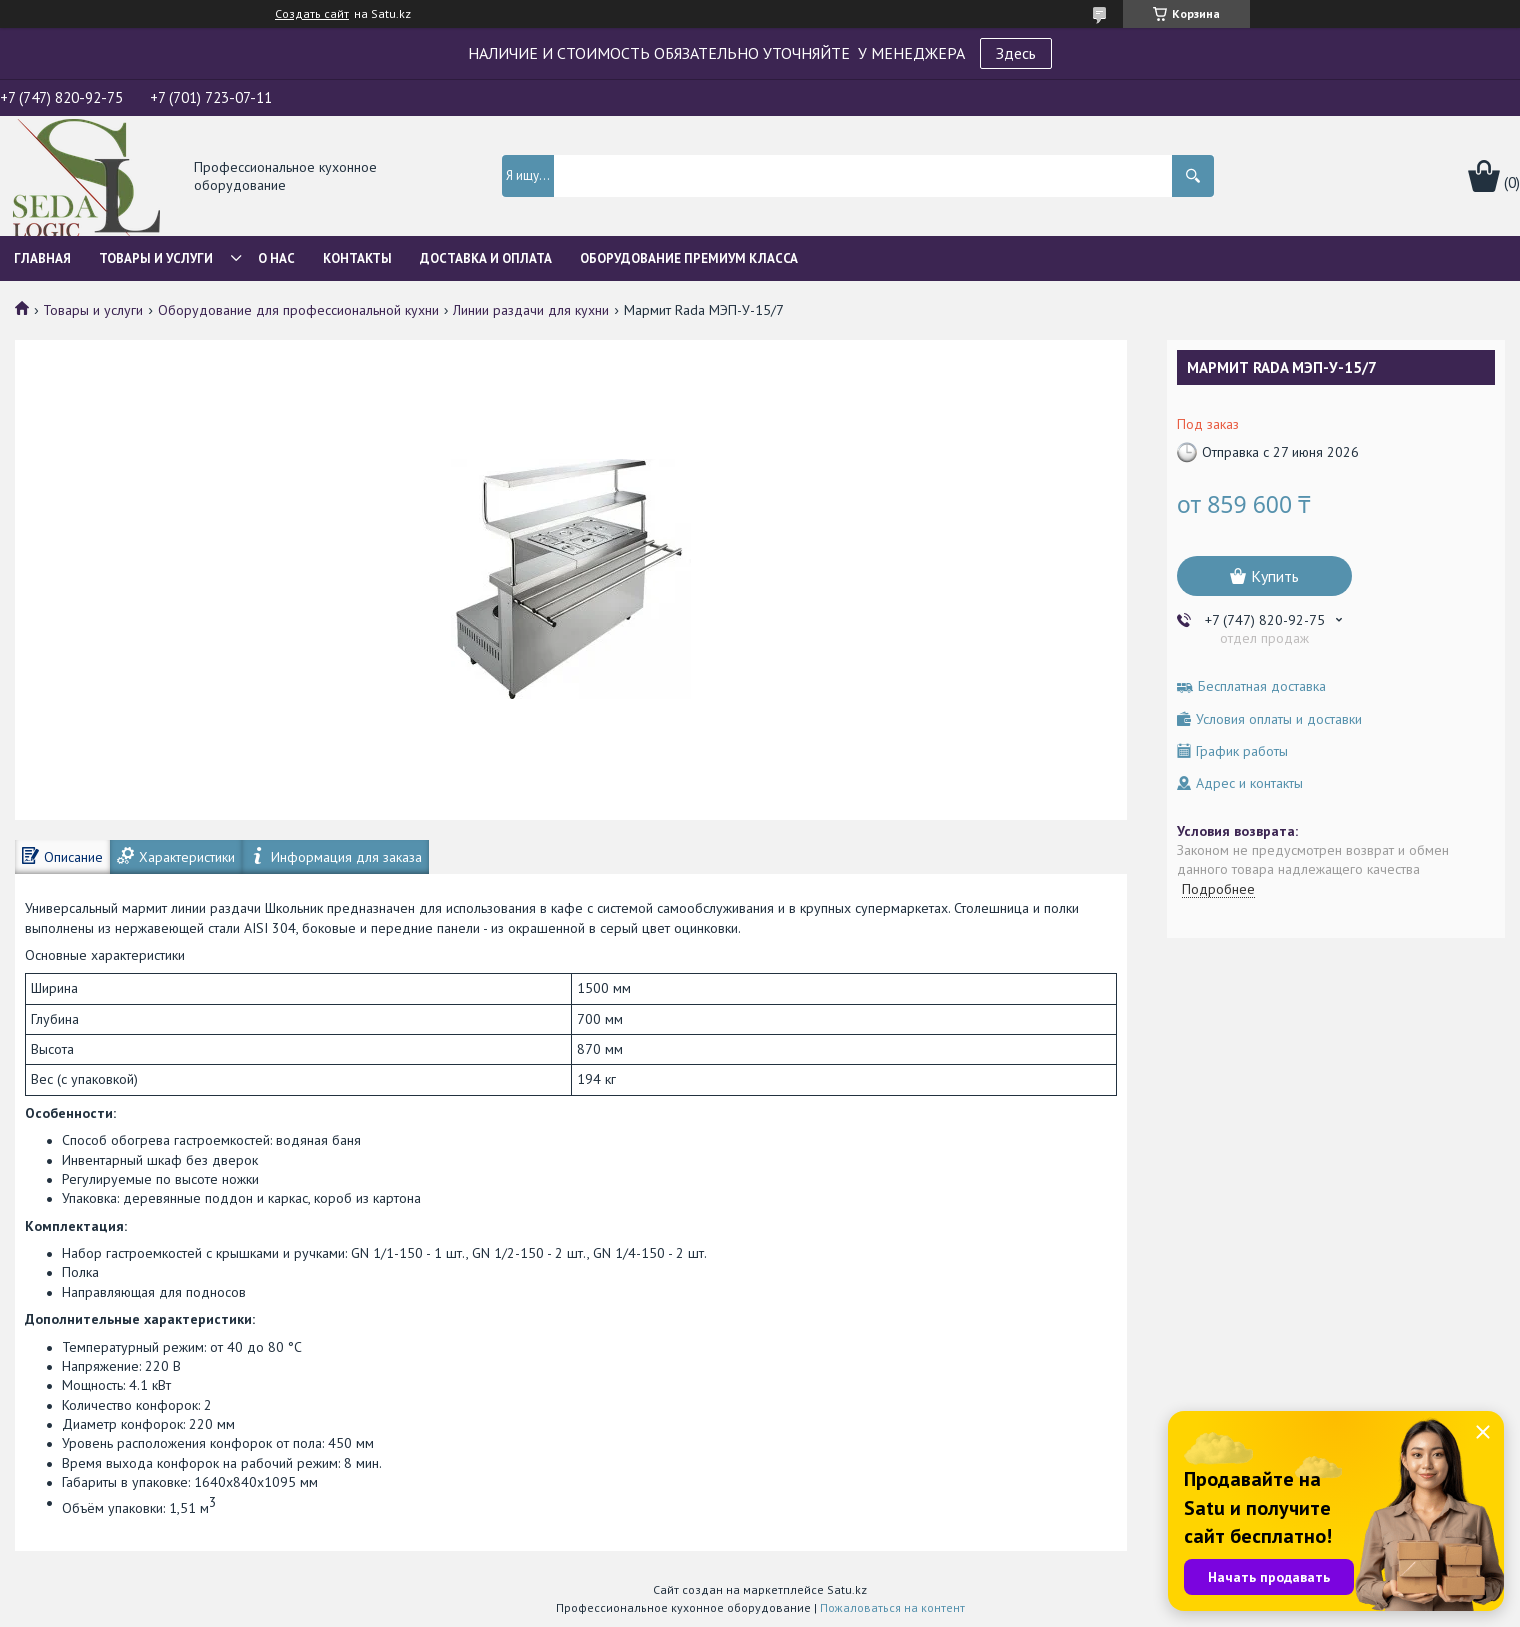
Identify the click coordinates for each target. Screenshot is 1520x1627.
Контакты (357, 258)
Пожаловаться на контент (892, 1607)
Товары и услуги (156, 258)
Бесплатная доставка (1262, 686)
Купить (1275, 576)
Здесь (1016, 53)
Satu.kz (847, 1589)
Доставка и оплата (486, 258)
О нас (276, 258)
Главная (42, 258)
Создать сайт (312, 14)
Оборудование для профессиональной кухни (298, 310)
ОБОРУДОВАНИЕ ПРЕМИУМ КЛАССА (689, 258)
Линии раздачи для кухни (531, 310)
